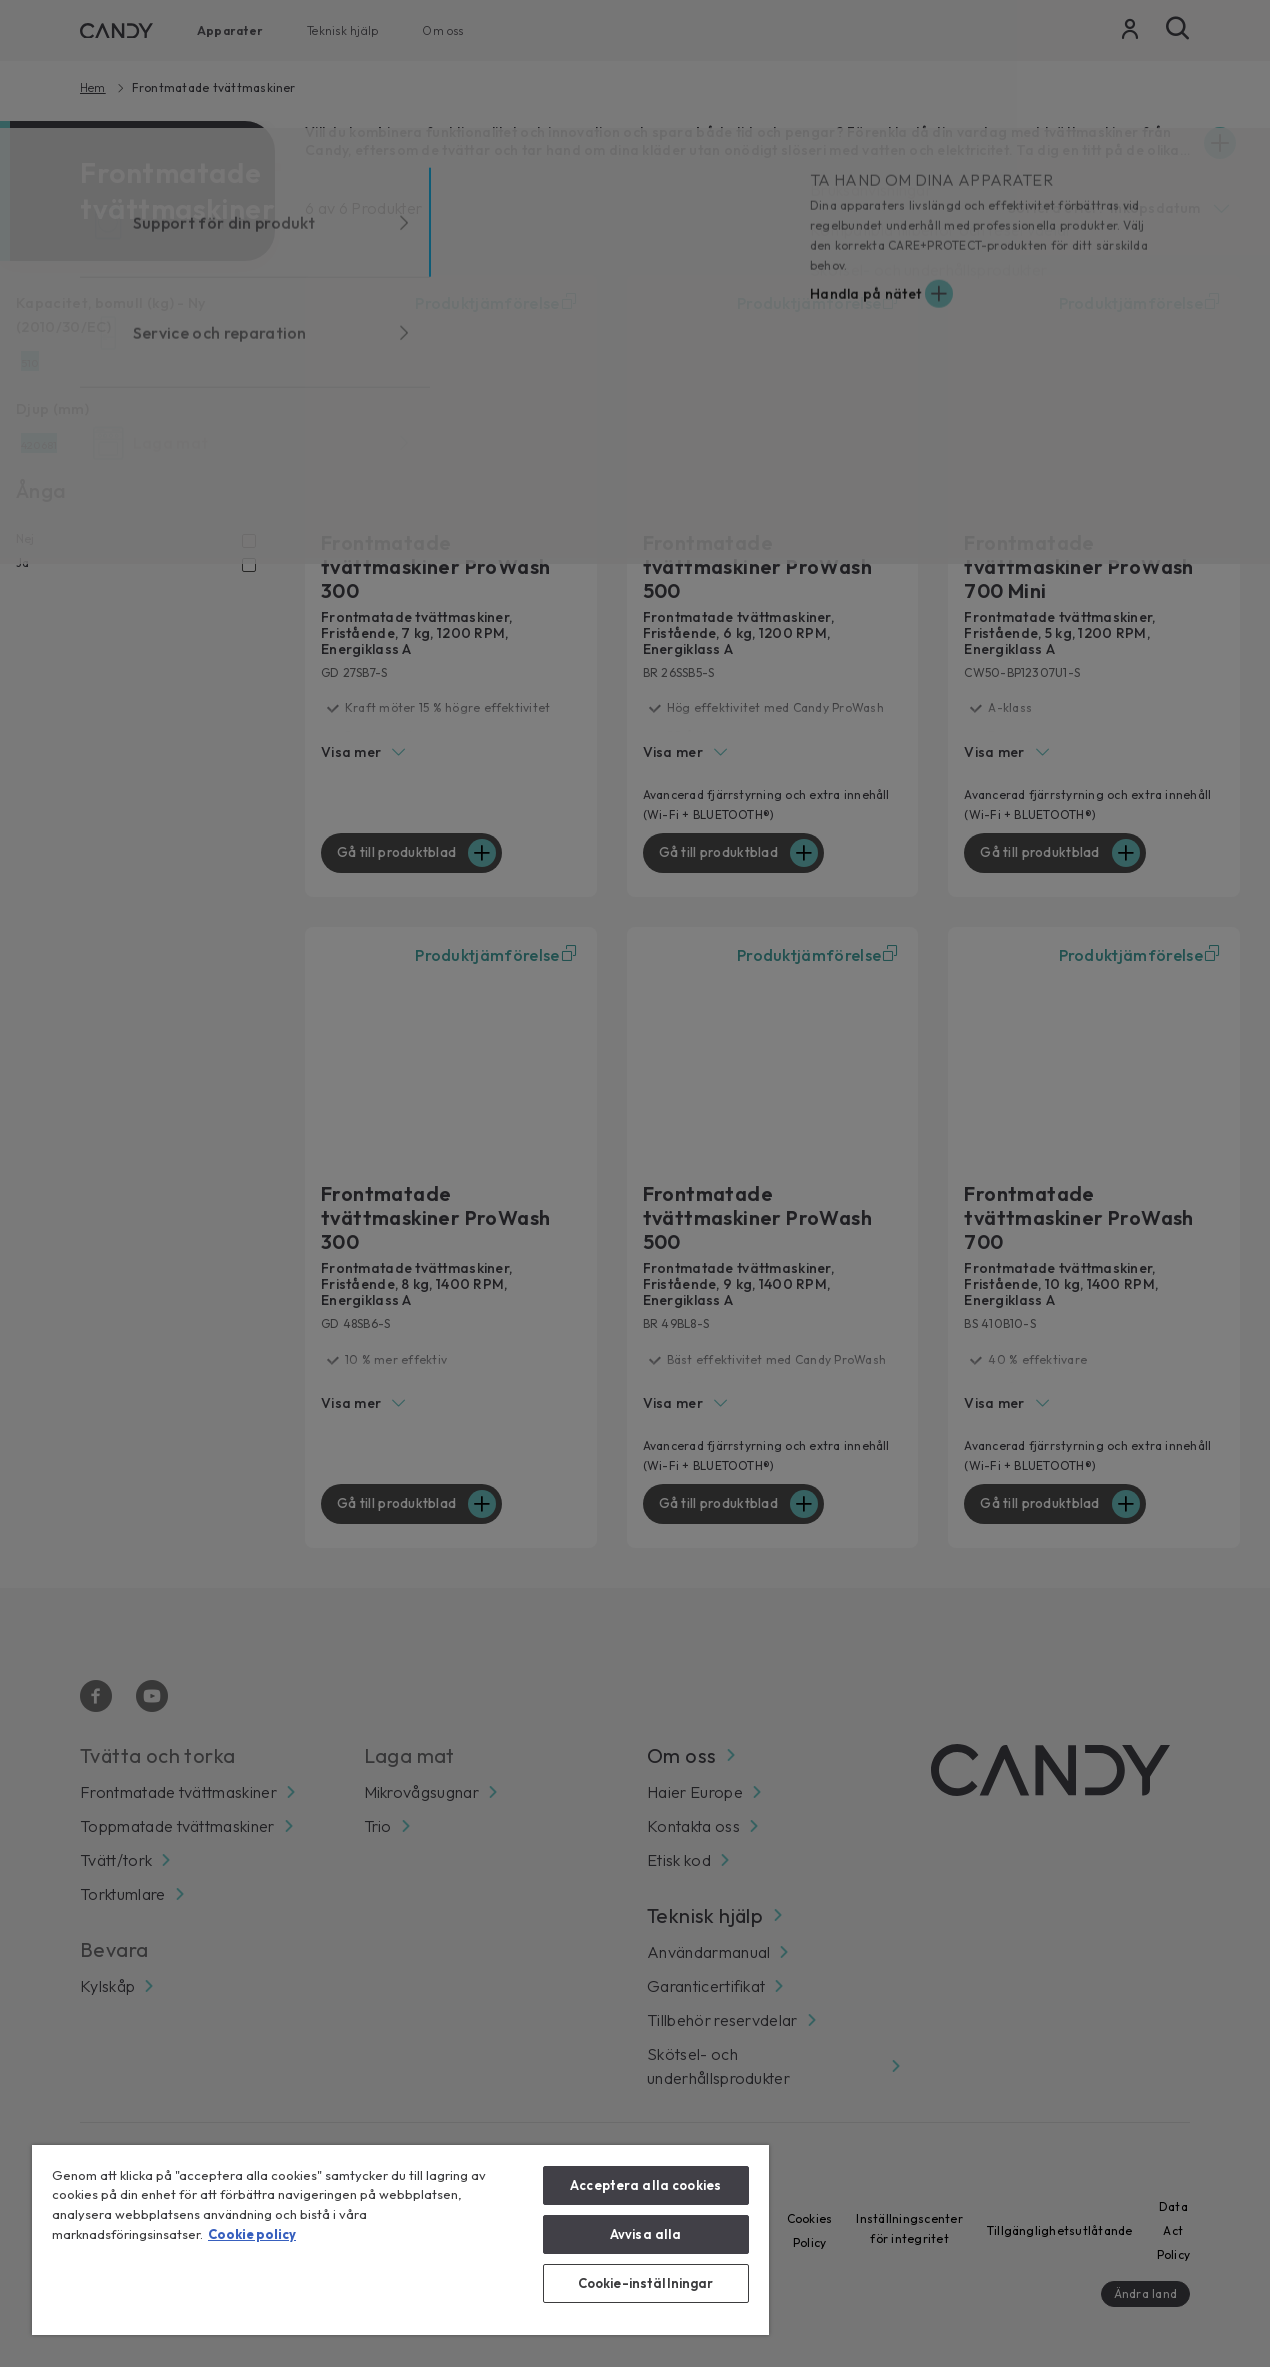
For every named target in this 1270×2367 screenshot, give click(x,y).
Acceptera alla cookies (645, 2185)
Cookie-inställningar (646, 2283)
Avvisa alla (645, 2234)
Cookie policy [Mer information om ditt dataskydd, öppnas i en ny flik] (252, 2234)
